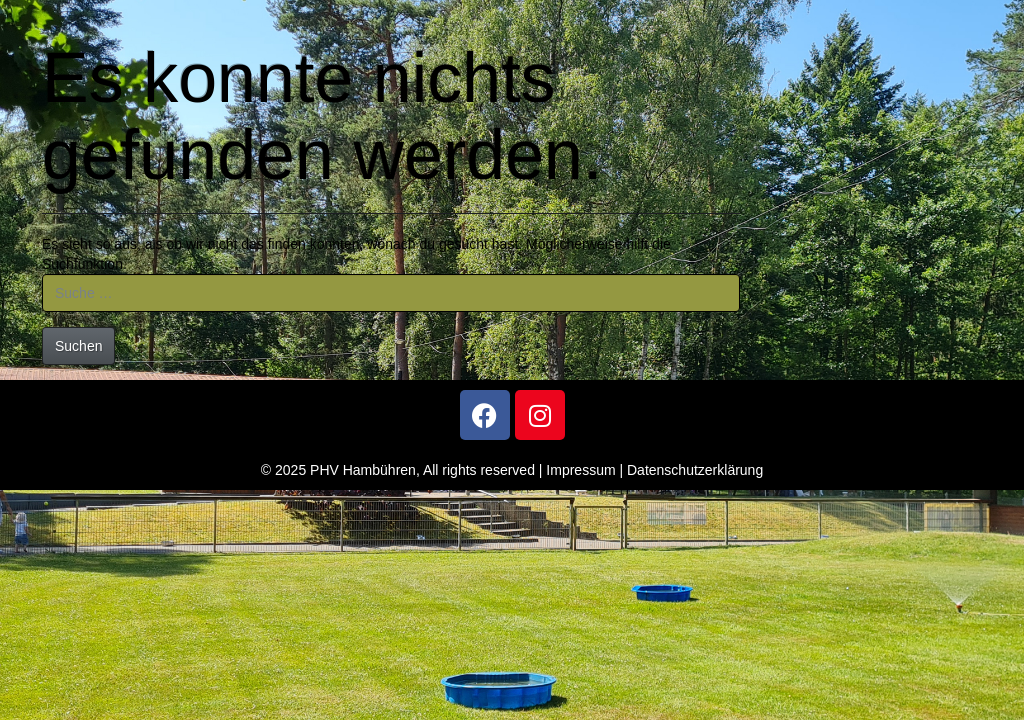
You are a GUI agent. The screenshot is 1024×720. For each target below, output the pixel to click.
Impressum (580, 470)
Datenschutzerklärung (695, 470)
